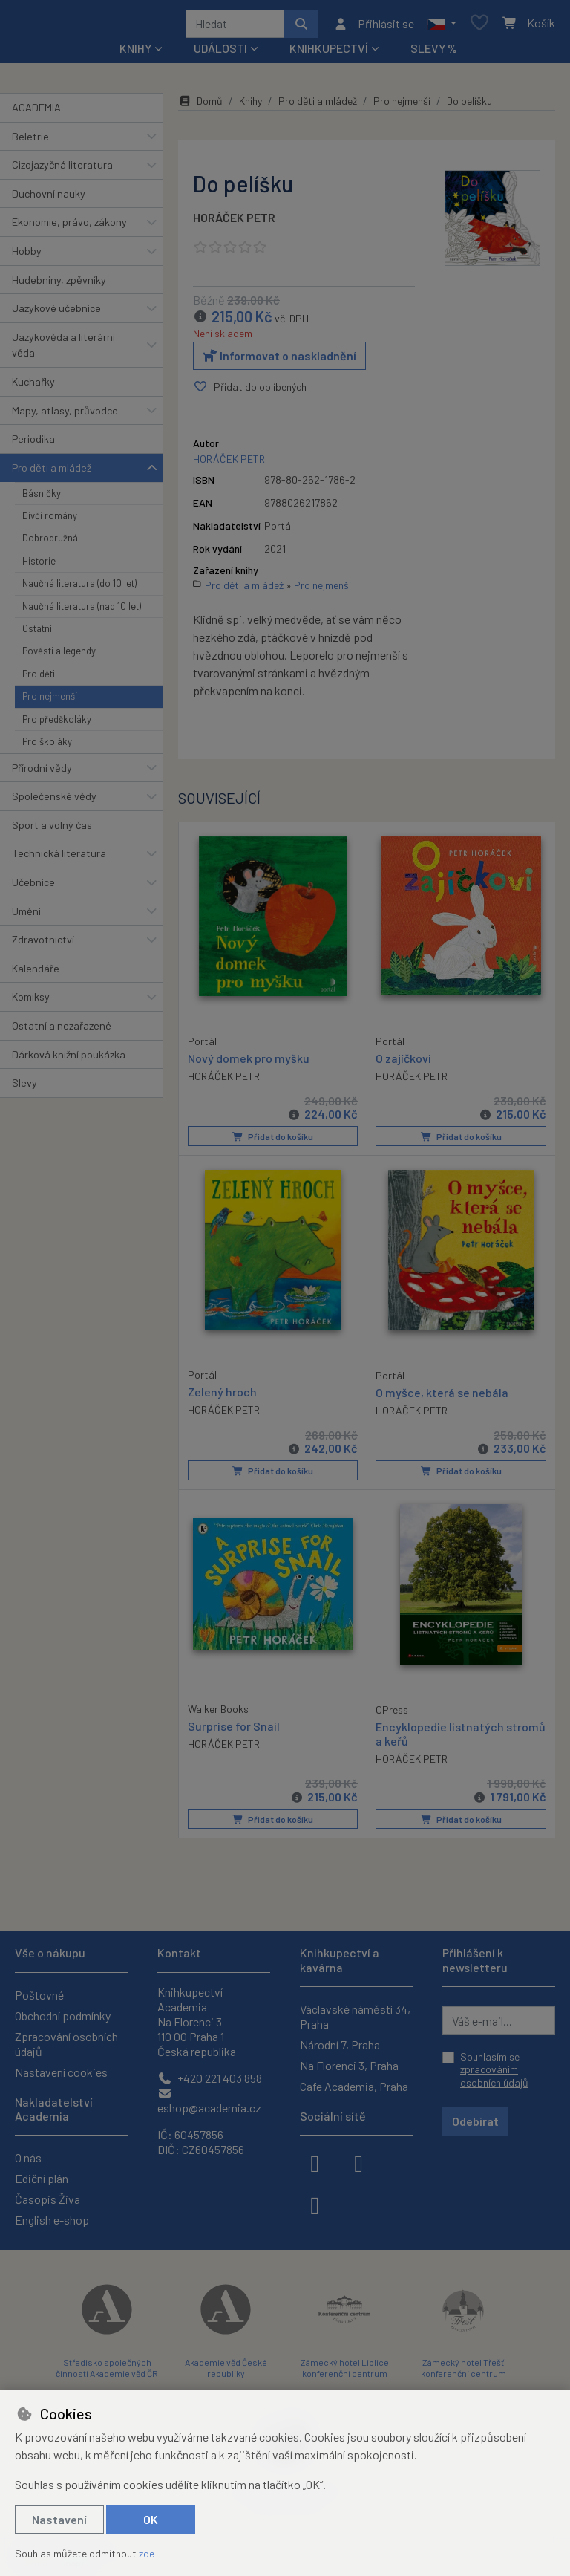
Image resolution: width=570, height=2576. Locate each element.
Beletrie (30, 141)
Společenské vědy (54, 801)
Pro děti (38, 679)
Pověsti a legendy (59, 657)
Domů (200, 106)
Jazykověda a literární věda (63, 350)
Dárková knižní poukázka (68, 1059)
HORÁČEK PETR (234, 222)
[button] (442, 26)
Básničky (41, 498)
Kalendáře (35, 973)
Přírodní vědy (42, 773)
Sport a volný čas (52, 830)
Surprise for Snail (234, 1729)
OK (150, 2519)
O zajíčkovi (403, 1063)
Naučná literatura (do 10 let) (79, 588)
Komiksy (31, 1002)
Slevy (24, 1088)
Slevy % (433, 53)
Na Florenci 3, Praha (349, 2065)
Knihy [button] (135, 53)
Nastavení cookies (61, 2072)
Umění (26, 916)
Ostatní (37, 634)
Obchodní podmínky (63, 2016)
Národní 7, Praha (340, 2044)
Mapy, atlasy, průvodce (65, 415)
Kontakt (179, 1952)
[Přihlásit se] (373, 26)
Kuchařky (33, 386)
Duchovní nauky (48, 198)
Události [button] (220, 53)
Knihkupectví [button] (328, 53)
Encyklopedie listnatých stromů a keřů (461, 1737)
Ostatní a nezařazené (61, 1030)
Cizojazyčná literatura (62, 169)
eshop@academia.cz (209, 2101)
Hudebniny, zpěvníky (59, 285)
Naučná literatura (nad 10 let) (81, 611)
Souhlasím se (494, 2069)
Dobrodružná (50, 543)
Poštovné (39, 1995)
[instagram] (358, 2162)
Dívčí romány (49, 521)
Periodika (33, 444)
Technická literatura (59, 858)
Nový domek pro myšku (248, 1062)
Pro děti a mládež (51, 472)
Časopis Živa (47, 2199)
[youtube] (315, 2204)
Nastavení (59, 2519)
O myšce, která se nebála (442, 1396)
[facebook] (315, 2162)
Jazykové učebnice (56, 313)
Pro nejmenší (49, 701)
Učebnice (33, 887)
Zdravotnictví (43, 944)
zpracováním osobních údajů (494, 2076)
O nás (28, 2157)
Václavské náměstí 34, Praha (355, 2016)
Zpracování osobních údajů (66, 2043)
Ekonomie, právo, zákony (69, 227)
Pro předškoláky (56, 724)
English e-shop (52, 2220)
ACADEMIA (36, 112)
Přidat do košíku (272, 1141)
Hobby (27, 256)
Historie (39, 566)
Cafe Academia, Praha (354, 2086)
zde (146, 2553)
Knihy (250, 106)
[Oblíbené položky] (479, 26)
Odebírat (475, 2121)
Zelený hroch (222, 1395)
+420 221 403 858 (209, 2078)
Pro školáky (47, 746)
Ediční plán (41, 2178)
